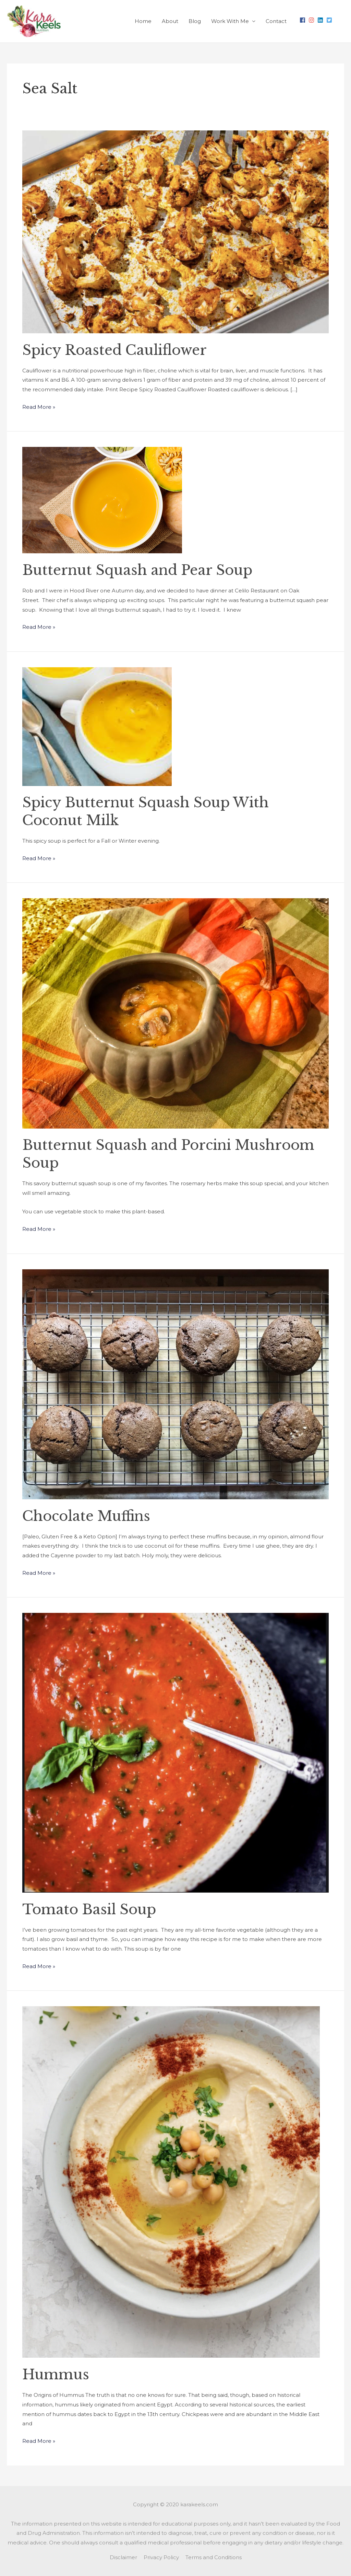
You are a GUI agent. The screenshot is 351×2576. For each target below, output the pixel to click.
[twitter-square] (330, 20)
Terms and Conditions (213, 2557)
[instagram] (312, 20)
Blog (195, 21)
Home (143, 21)
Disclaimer (123, 2557)
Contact (276, 21)
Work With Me (230, 21)
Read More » (38, 406)
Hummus (55, 2374)
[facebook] (303, 20)
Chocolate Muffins (86, 1516)
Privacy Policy (161, 2557)
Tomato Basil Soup (89, 1909)
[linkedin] (321, 20)
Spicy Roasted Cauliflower (114, 350)
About (170, 21)
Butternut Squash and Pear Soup (137, 570)
